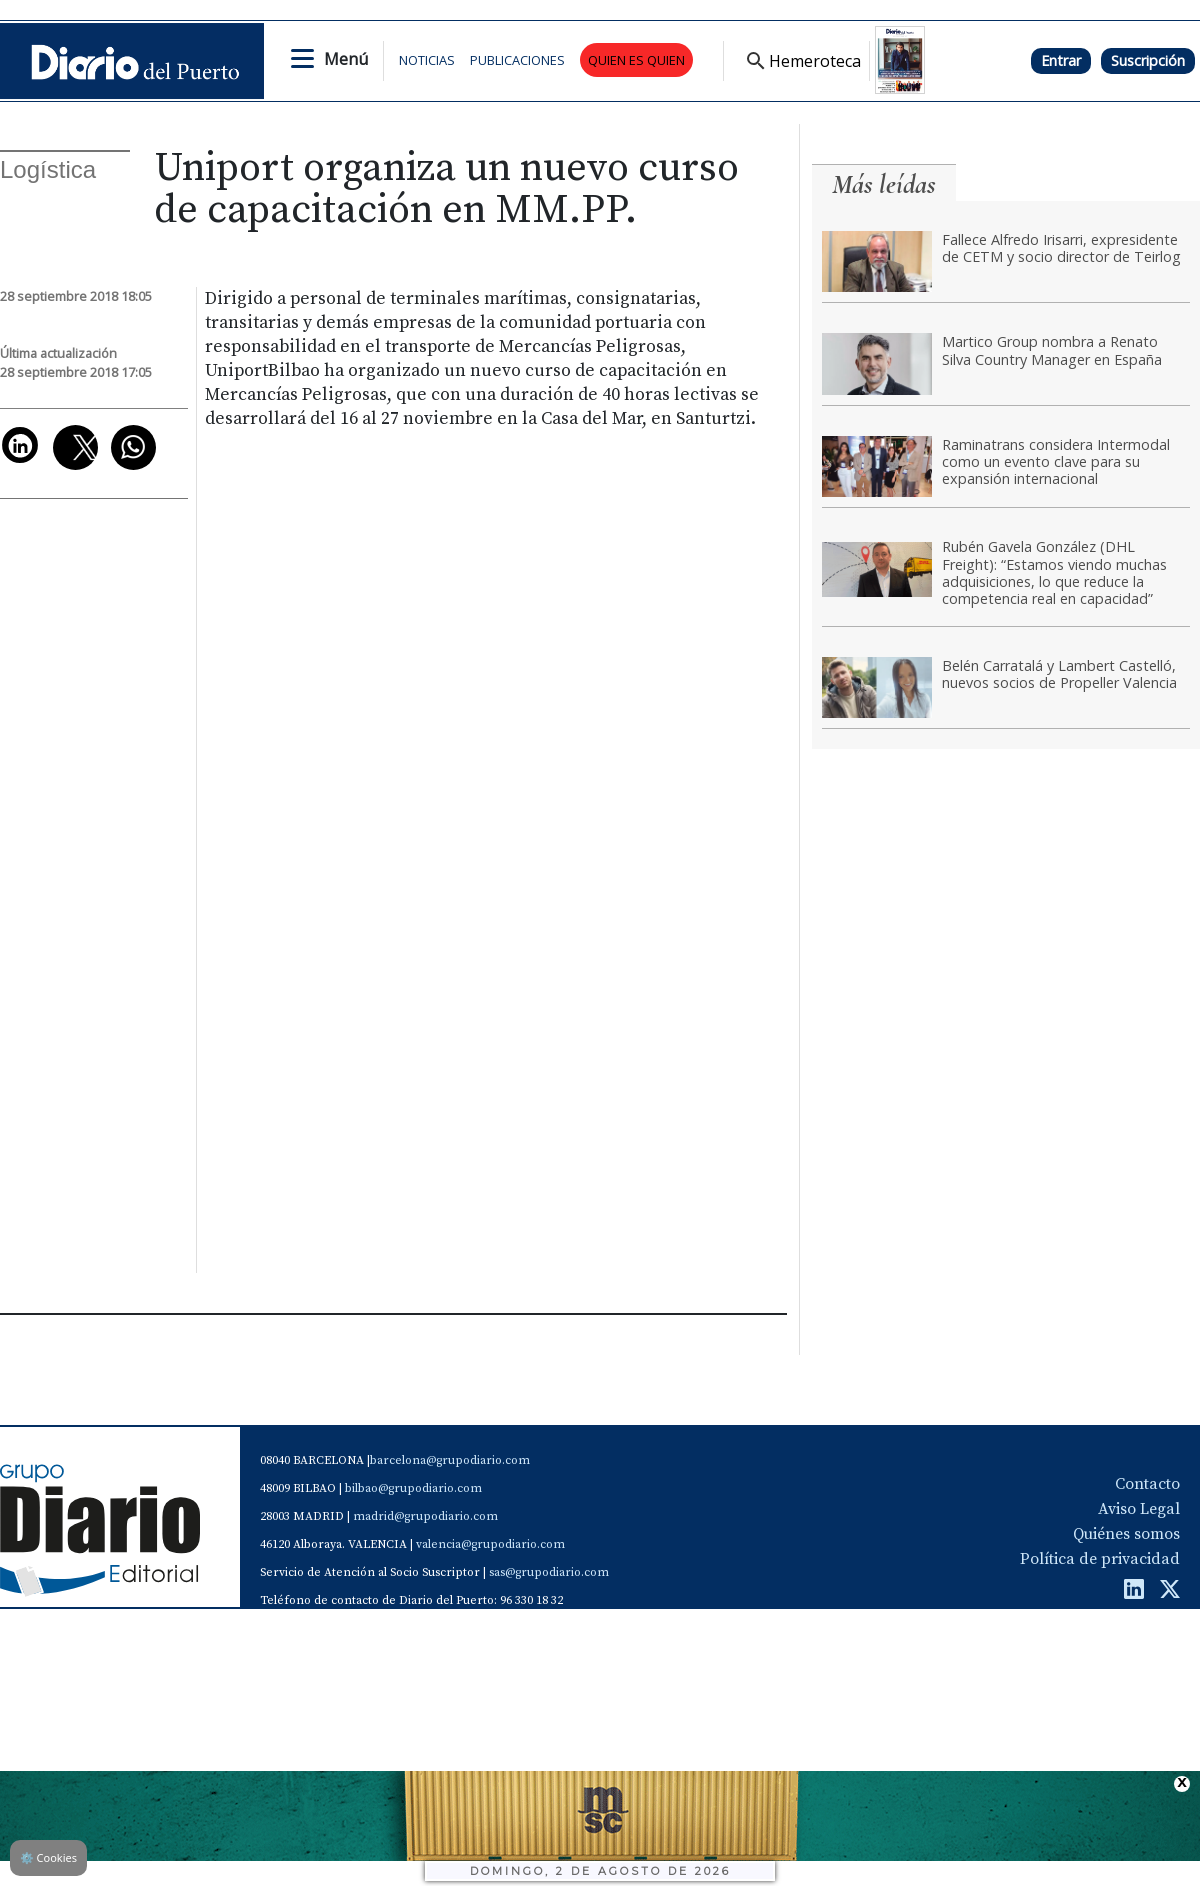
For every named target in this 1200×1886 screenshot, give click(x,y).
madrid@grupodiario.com (425, 1516)
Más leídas (884, 184)
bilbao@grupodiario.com (413, 1488)
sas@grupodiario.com (549, 1572)
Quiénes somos (1126, 1534)
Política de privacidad (1100, 1559)
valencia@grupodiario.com (490, 1544)
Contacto (1147, 1484)
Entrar (1061, 60)
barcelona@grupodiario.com (450, 1460)
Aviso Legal (1139, 1509)
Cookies (48, 1857)
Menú (346, 59)
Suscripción (1148, 60)
